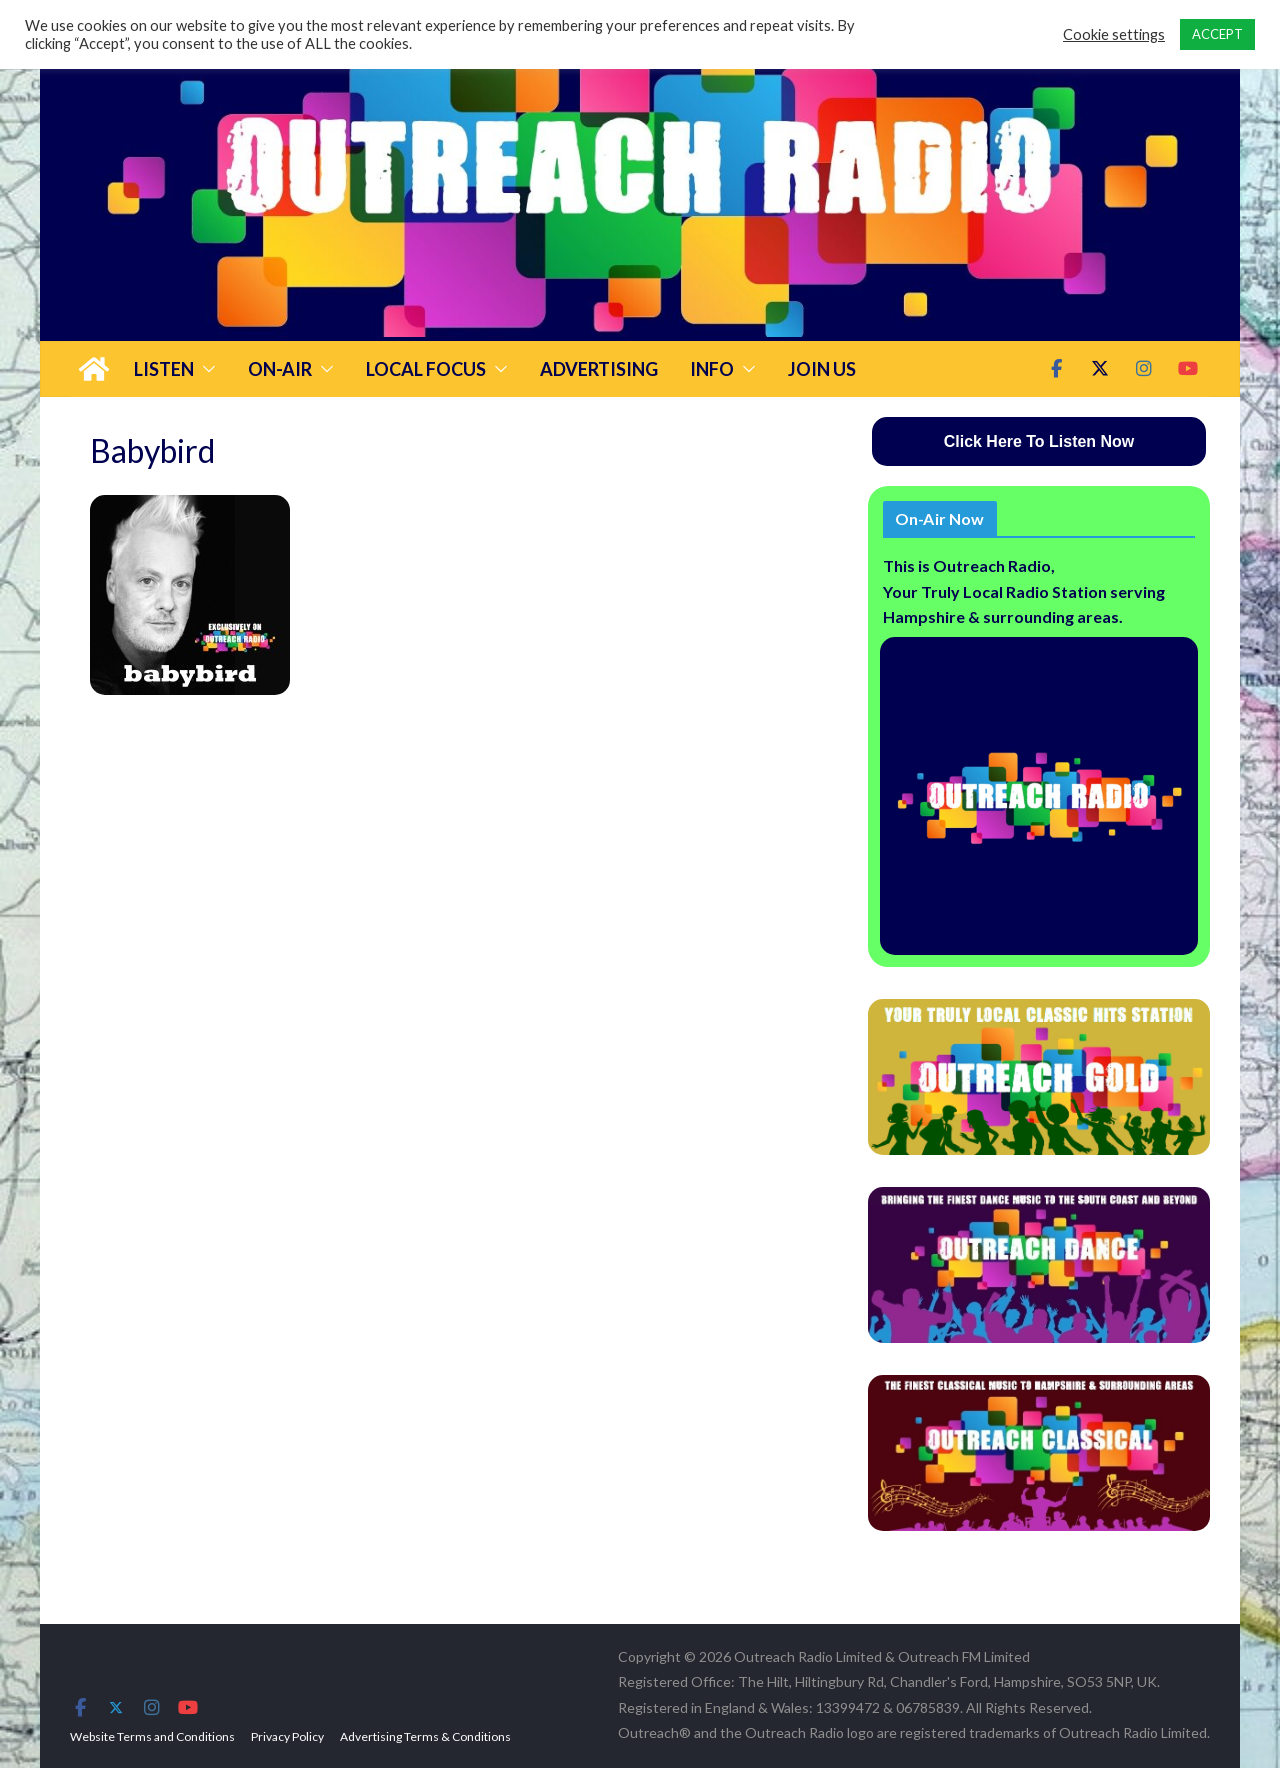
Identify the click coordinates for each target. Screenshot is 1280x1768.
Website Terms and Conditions (152, 1736)
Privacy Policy (287, 1736)
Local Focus (426, 369)
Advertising (599, 369)
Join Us (822, 369)
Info (712, 369)
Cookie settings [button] (1114, 34)
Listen (164, 369)
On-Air (280, 369)
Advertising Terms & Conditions (425, 1736)
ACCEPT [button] (1217, 34)
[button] (205, 369)
